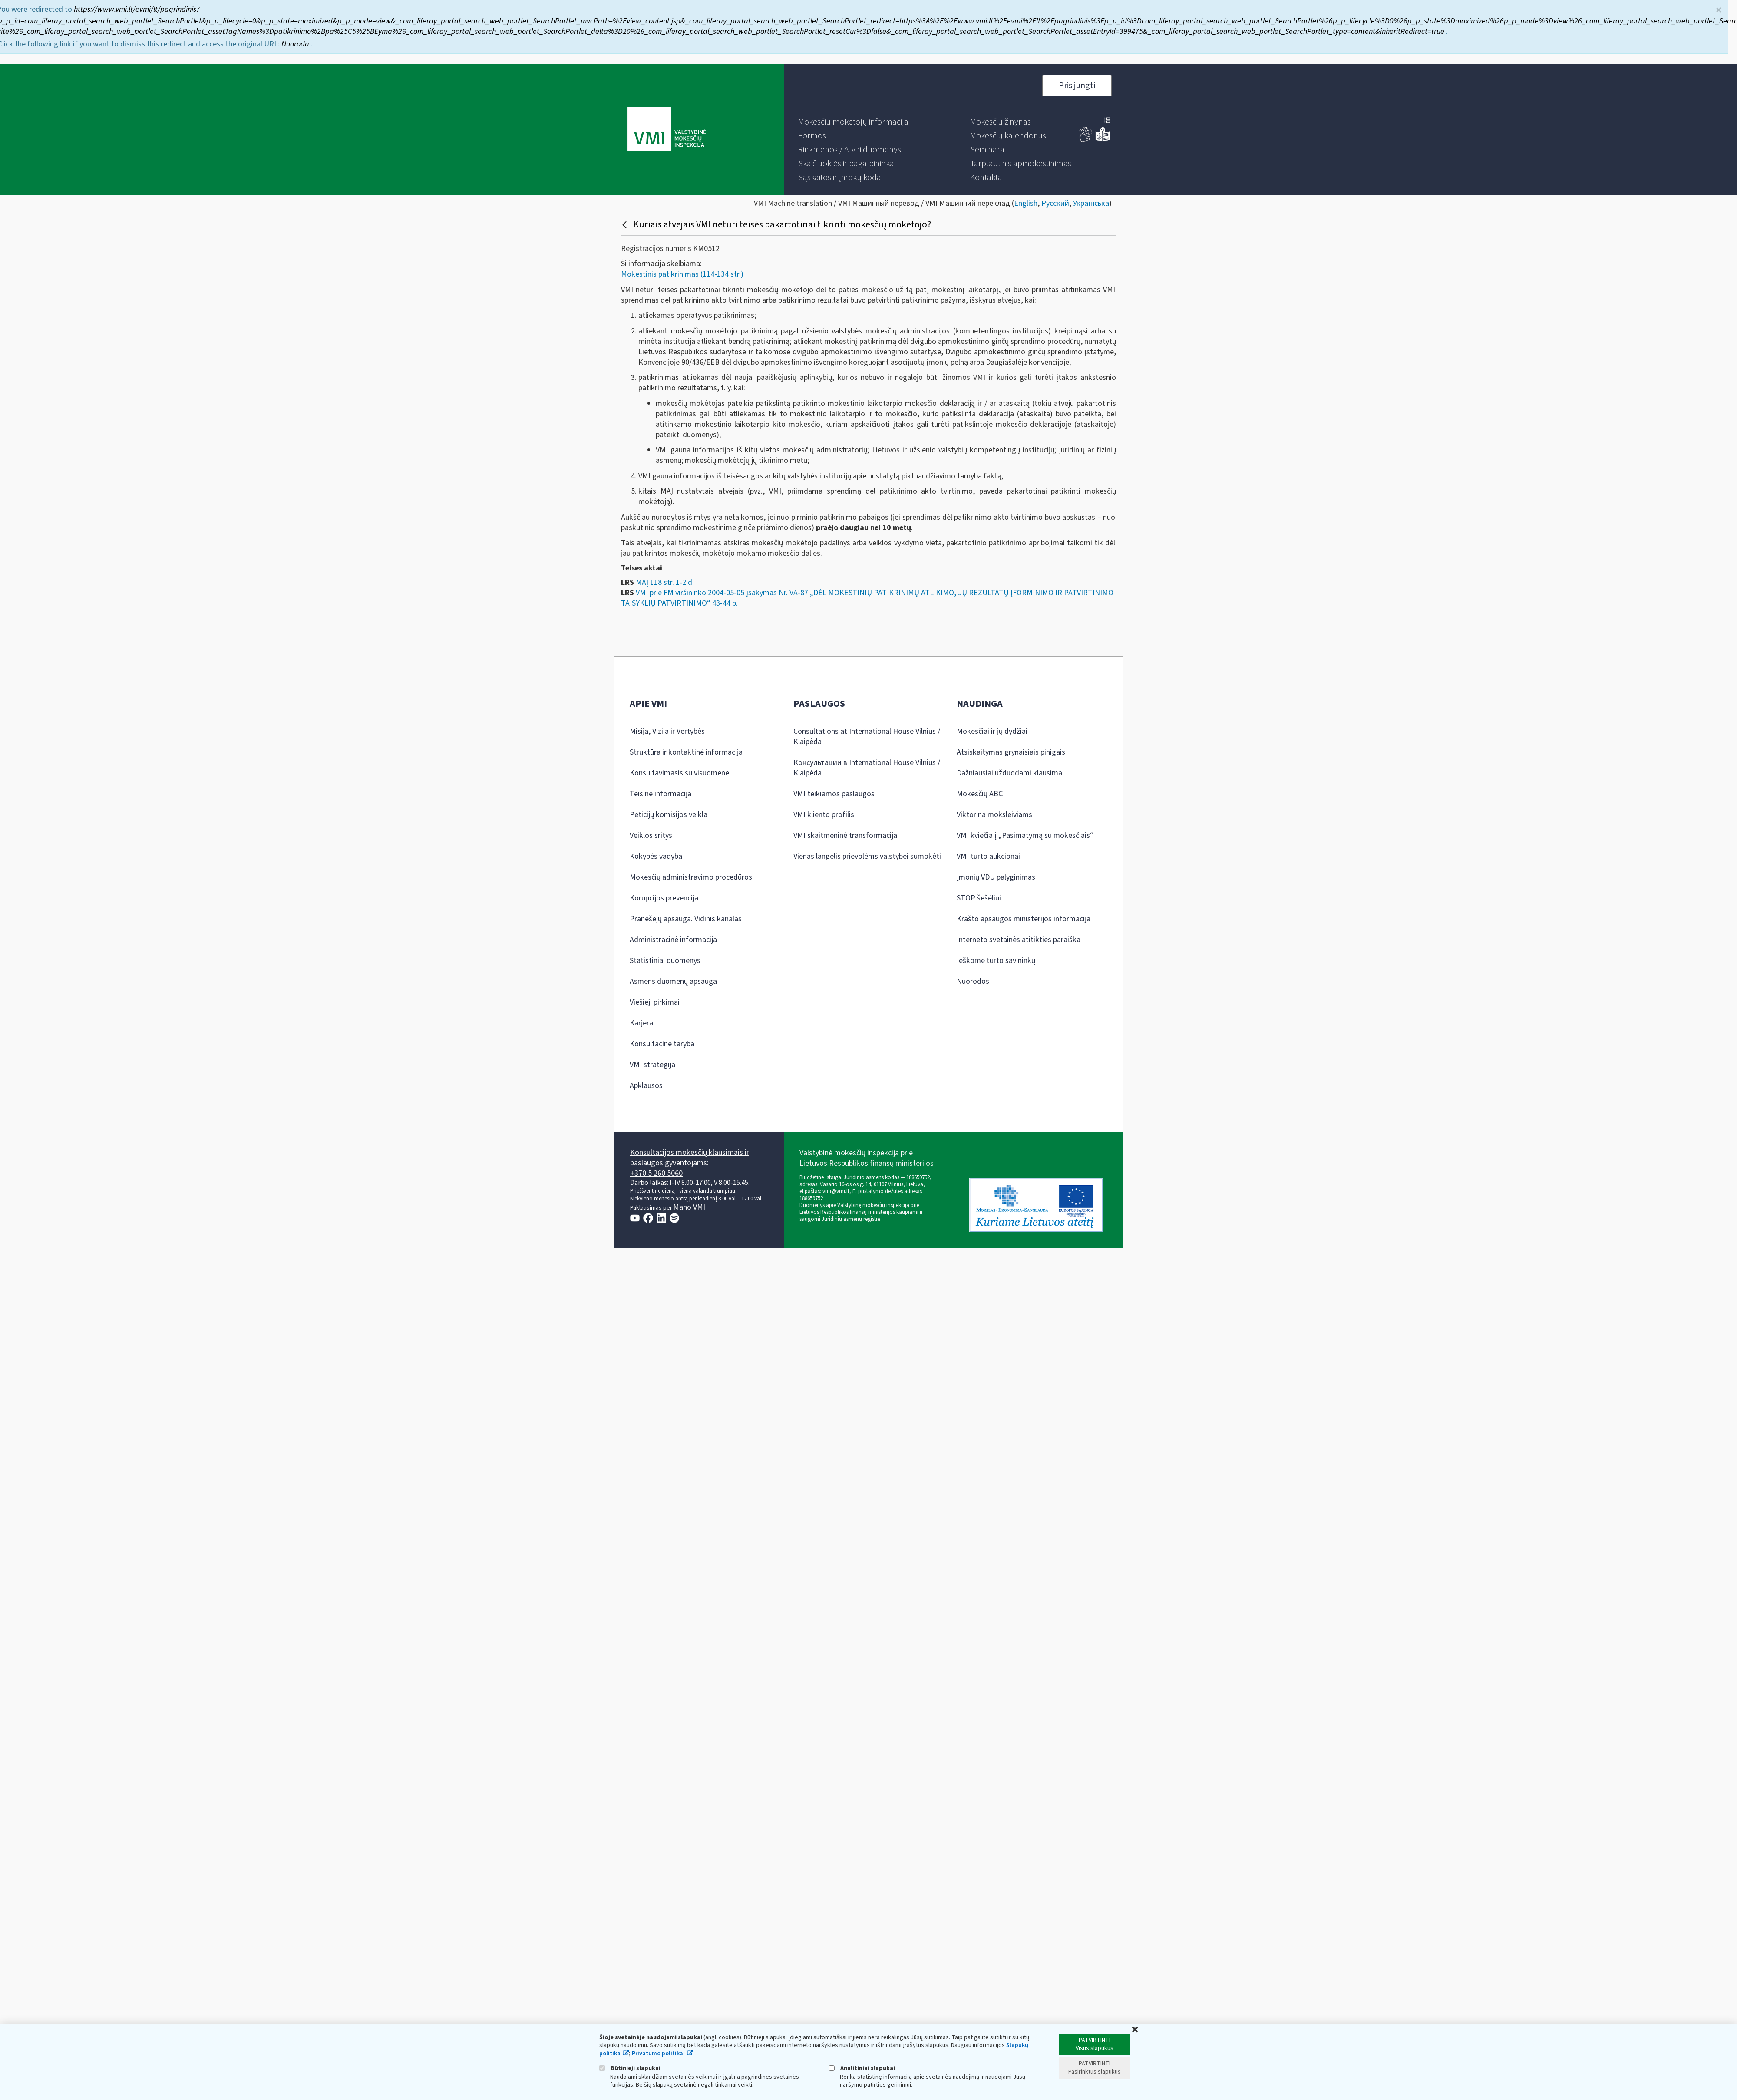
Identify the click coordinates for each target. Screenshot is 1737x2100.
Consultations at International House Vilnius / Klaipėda (866, 736)
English (1025, 203)
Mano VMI (689, 1207)
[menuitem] (853, 122)
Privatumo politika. (658, 2053)
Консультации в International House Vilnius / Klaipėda (866, 767)
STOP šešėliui (979, 898)
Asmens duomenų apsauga (673, 981)
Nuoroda (296, 44)
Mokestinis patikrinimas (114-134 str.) (682, 274)
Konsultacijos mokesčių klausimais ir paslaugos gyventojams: (689, 1157)
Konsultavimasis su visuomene (679, 773)
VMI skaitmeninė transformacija (845, 835)
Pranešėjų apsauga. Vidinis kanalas (686, 918)
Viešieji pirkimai (655, 1002)
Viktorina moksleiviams (994, 814)
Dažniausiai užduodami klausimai (1010, 773)
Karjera (641, 1023)
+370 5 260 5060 (656, 1173)
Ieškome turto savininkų (996, 960)
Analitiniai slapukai (862, 2068)
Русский (1055, 203)
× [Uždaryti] (1719, 10)
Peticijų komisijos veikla (668, 814)
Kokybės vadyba (656, 856)
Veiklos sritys (651, 835)
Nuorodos (973, 981)
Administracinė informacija (673, 939)
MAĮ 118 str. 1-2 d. (665, 582)
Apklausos (646, 1085)
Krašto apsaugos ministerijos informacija (1023, 918)
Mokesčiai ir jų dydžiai (992, 731)
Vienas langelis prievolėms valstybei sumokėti (867, 856)
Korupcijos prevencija (664, 898)
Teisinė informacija (660, 793)
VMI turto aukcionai (988, 856)
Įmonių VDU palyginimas (996, 877)
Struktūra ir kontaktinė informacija (686, 752)
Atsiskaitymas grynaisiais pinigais (1011, 752)
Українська (1091, 203)
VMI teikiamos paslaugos (834, 793)
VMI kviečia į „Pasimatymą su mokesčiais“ (1025, 835)
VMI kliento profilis (823, 814)
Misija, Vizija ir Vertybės (667, 731)
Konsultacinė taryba (662, 1043)
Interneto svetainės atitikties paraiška (1018, 939)
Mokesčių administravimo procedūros (691, 877)
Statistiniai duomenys (665, 960)
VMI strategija (652, 1064)
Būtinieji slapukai (629, 2068)
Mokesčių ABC (980, 793)
